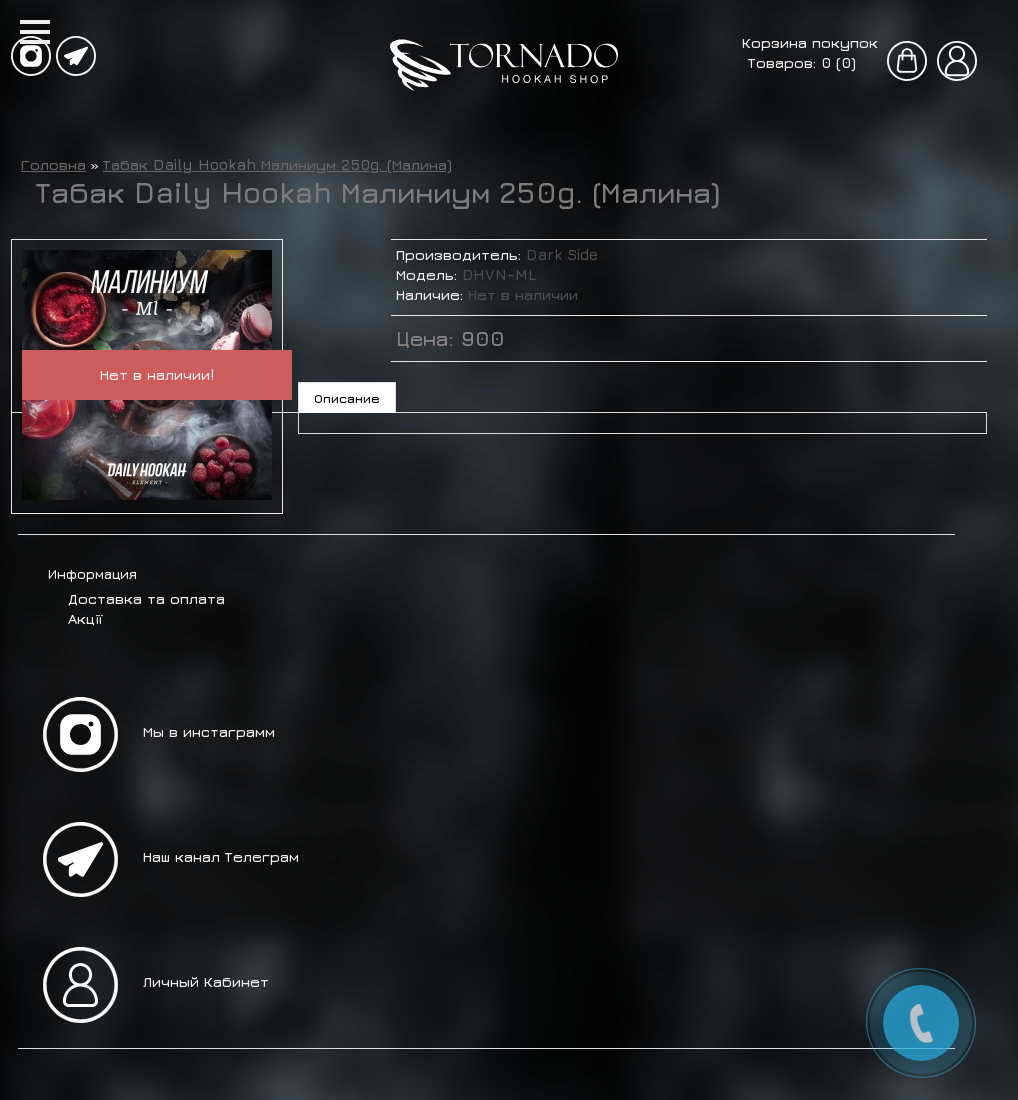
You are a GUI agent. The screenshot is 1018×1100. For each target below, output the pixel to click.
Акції (85, 618)
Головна (53, 164)
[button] (35, 32)
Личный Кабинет (206, 981)
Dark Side (562, 254)
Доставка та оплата (146, 598)
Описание (347, 398)
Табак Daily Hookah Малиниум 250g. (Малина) (277, 164)
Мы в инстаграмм (209, 731)
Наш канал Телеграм (221, 856)
